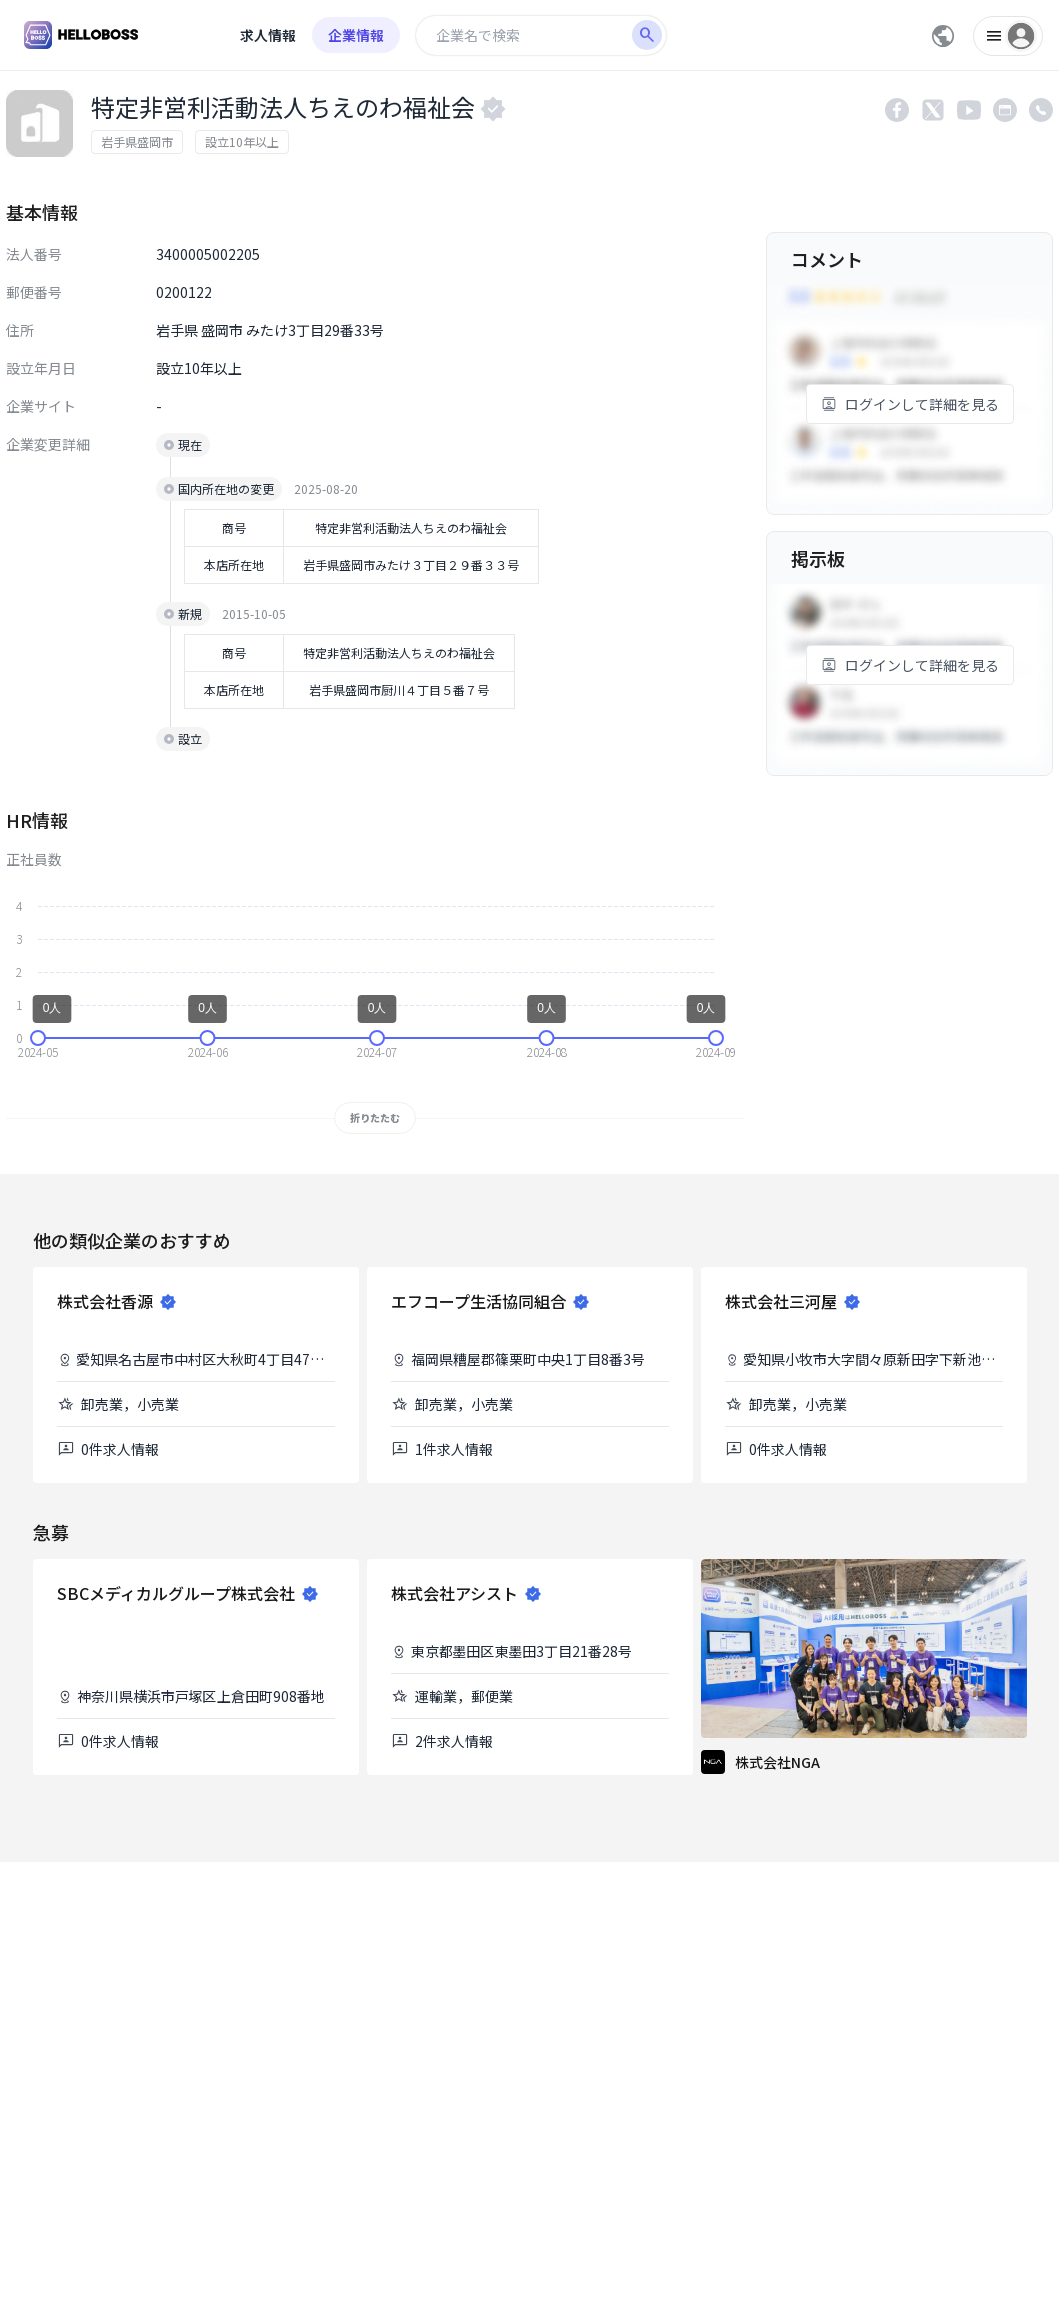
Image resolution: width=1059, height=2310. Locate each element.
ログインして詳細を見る (910, 404)
